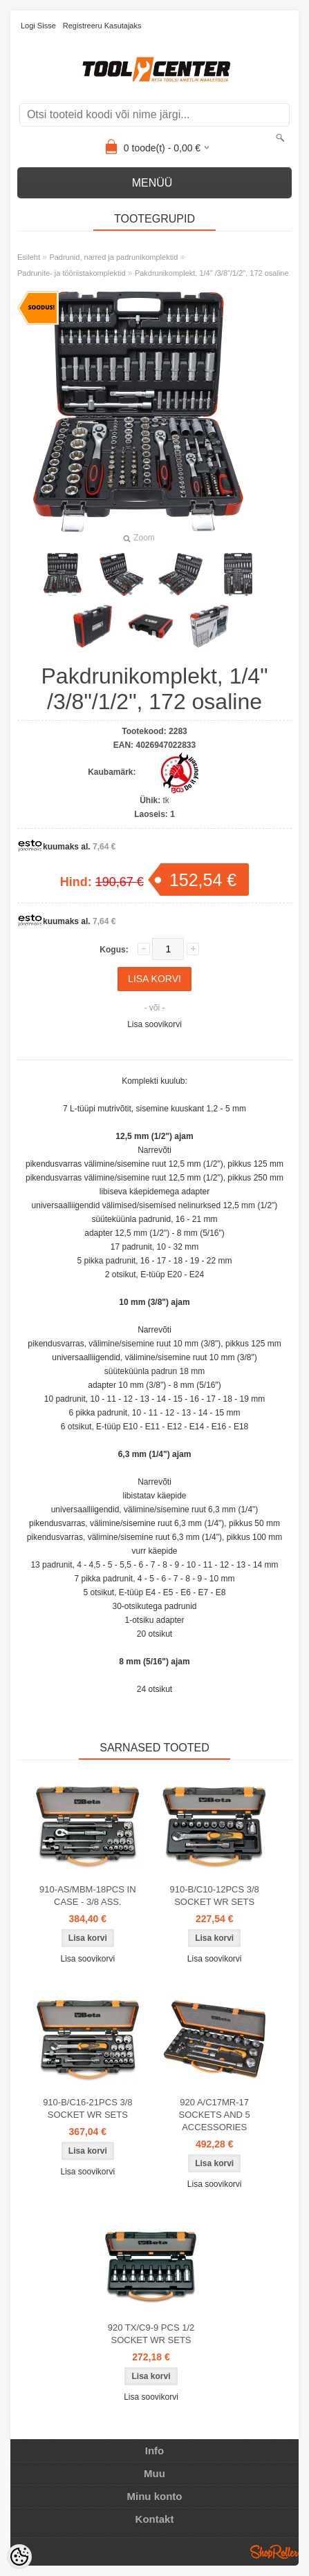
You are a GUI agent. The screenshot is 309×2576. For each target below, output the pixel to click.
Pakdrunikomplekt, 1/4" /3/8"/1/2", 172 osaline (212, 273)
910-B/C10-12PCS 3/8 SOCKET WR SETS (214, 1895)
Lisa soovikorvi (154, 1024)
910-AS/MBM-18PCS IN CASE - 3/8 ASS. (87, 1895)
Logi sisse (38, 25)
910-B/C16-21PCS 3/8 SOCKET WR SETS (87, 2108)
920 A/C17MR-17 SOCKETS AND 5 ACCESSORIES (214, 2114)
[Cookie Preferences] (19, 2556)
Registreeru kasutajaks (102, 25)
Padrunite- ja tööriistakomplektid (71, 273)
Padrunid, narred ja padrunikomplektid (113, 257)
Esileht (28, 257)
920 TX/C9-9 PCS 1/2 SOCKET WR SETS (151, 2333)
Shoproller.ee (274, 2552)
